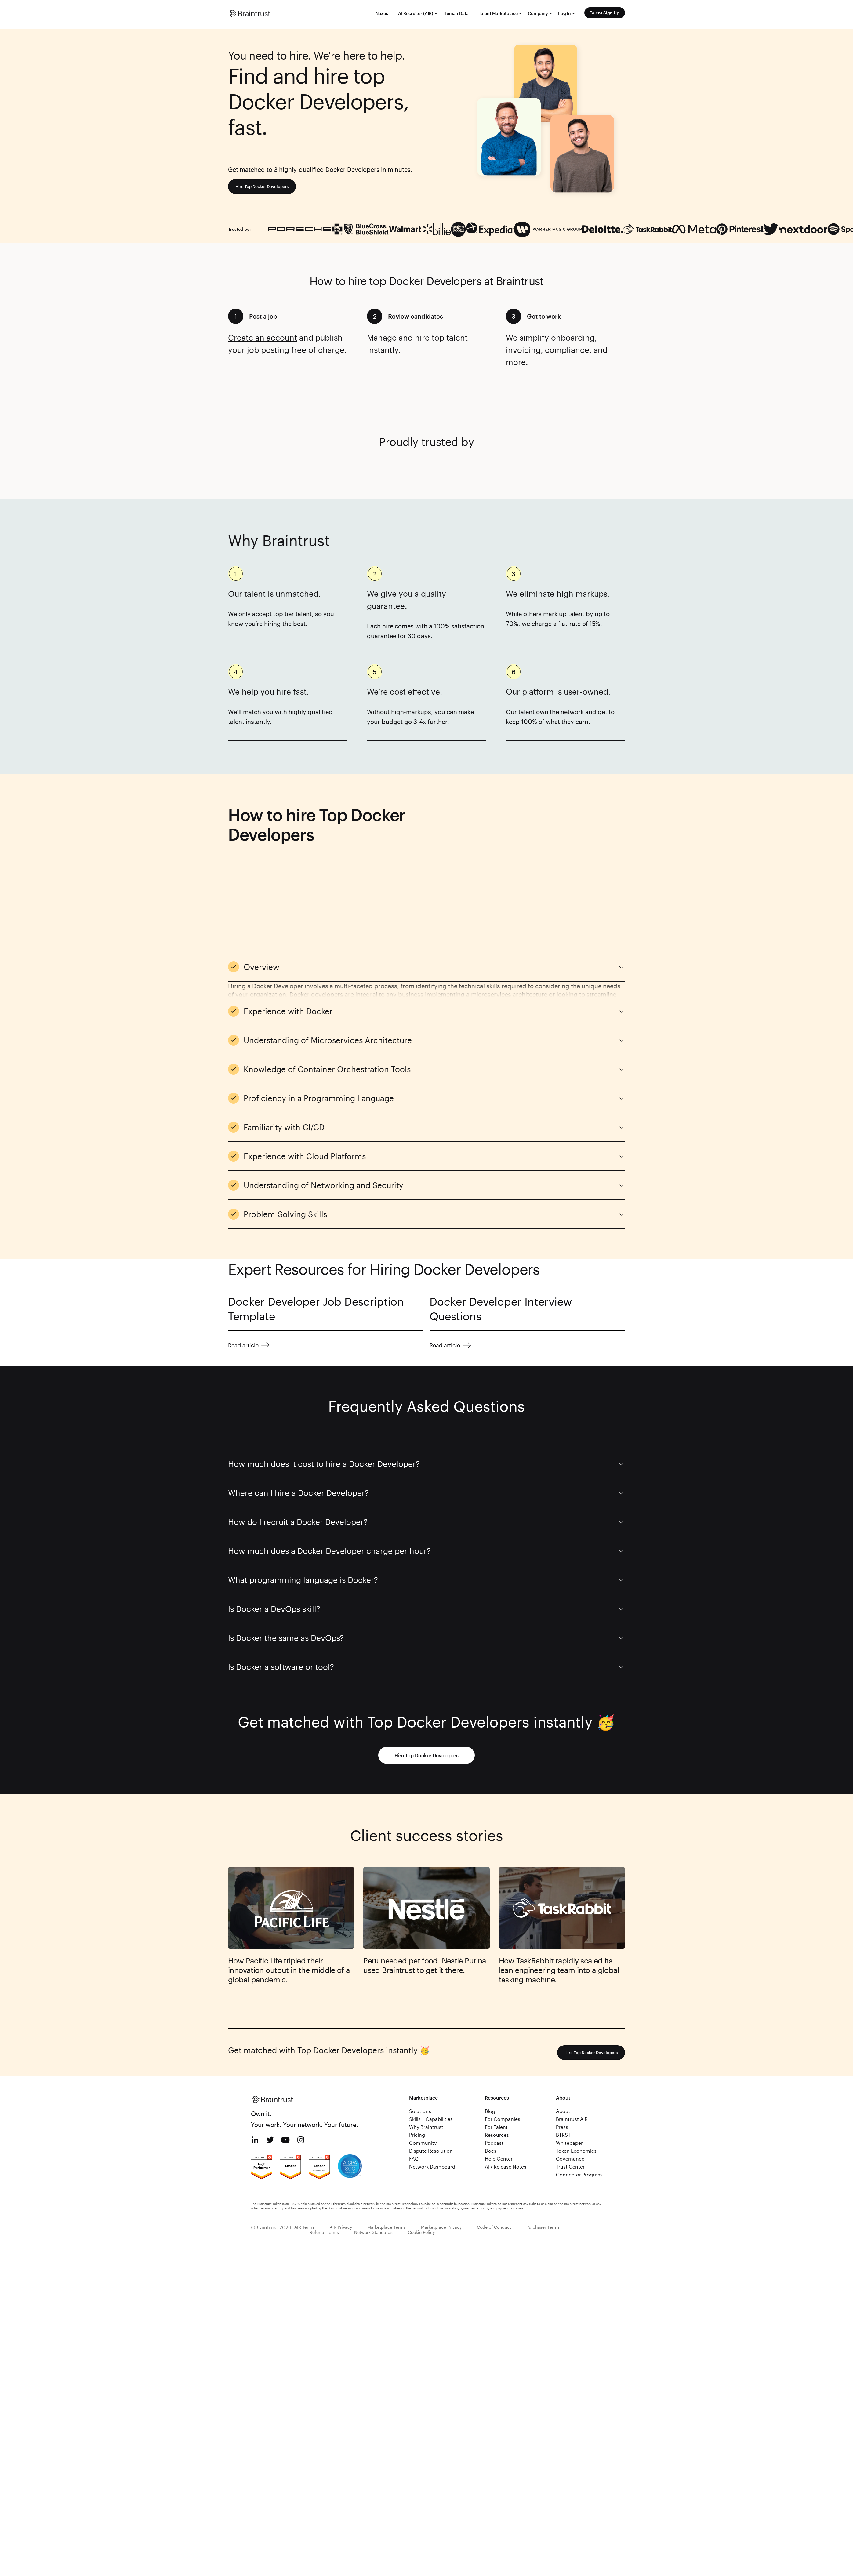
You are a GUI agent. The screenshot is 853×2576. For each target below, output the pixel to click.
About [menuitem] (563, 2044)
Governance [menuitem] (570, 2091)
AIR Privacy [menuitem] (341, 2159)
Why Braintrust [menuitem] (426, 2060)
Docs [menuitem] (490, 2083)
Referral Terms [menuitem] (324, 2165)
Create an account (262, 337)
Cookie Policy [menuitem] (421, 2165)
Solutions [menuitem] (420, 2044)
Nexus (382, 13)
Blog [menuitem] (490, 2044)
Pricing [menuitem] (417, 2068)
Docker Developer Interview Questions (501, 1241)
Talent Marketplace (498, 13)
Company (538, 13)
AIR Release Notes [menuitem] (505, 2099)
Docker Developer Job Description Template (316, 1241)
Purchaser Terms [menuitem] (543, 2159)
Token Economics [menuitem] (576, 2083)
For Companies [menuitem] (502, 2052)
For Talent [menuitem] (496, 2060)
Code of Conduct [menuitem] (494, 2159)
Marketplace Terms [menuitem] (386, 2159)
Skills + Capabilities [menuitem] (431, 2052)
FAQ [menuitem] (414, 2091)
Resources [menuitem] (497, 2068)
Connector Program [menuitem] (579, 2107)
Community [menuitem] (423, 2076)
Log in (564, 13)
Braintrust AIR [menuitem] (572, 2052)
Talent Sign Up (604, 12)
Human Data (456, 13)
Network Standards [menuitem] (373, 2165)
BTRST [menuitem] (563, 2068)
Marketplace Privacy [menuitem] (441, 2159)
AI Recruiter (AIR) (415, 13)
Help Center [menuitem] (499, 2091)
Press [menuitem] (562, 2060)
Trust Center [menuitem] (570, 2099)
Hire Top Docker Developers (267, 186)
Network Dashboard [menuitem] (432, 2099)
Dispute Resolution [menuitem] (431, 2083)
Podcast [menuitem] (494, 2076)
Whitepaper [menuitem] (569, 2076)
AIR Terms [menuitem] (304, 2159)
